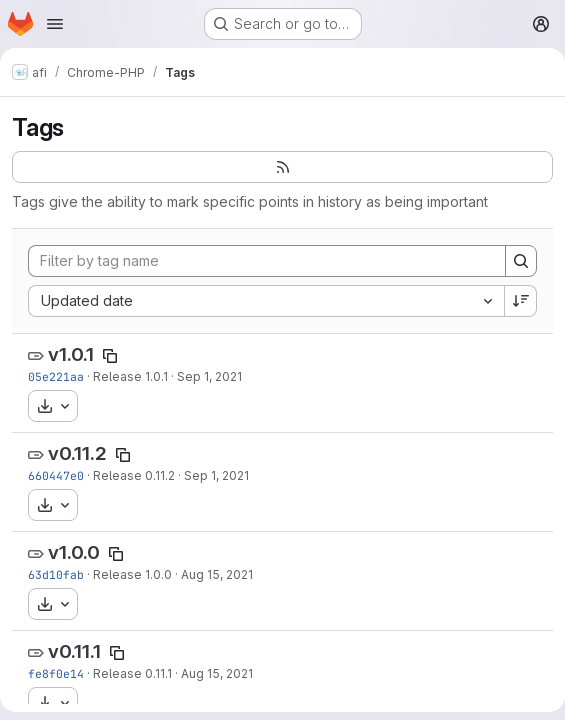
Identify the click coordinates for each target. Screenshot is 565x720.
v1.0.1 (71, 354)
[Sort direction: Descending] (521, 301)
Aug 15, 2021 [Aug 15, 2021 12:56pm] (217, 673)
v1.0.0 (74, 552)
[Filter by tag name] (267, 261)
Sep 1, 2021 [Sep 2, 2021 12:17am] (209, 376)
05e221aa (56, 376)
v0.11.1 (74, 651)
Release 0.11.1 (132, 673)
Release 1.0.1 (130, 376)
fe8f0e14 (56, 673)
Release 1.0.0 (132, 574)
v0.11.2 (77, 453)
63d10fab (56, 574)
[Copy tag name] (110, 356)
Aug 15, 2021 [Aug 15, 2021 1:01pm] (217, 574)
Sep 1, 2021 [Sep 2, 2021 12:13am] (216, 475)
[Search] (521, 261)
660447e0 (56, 475)
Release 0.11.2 (134, 475)
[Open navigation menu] (55, 24)
